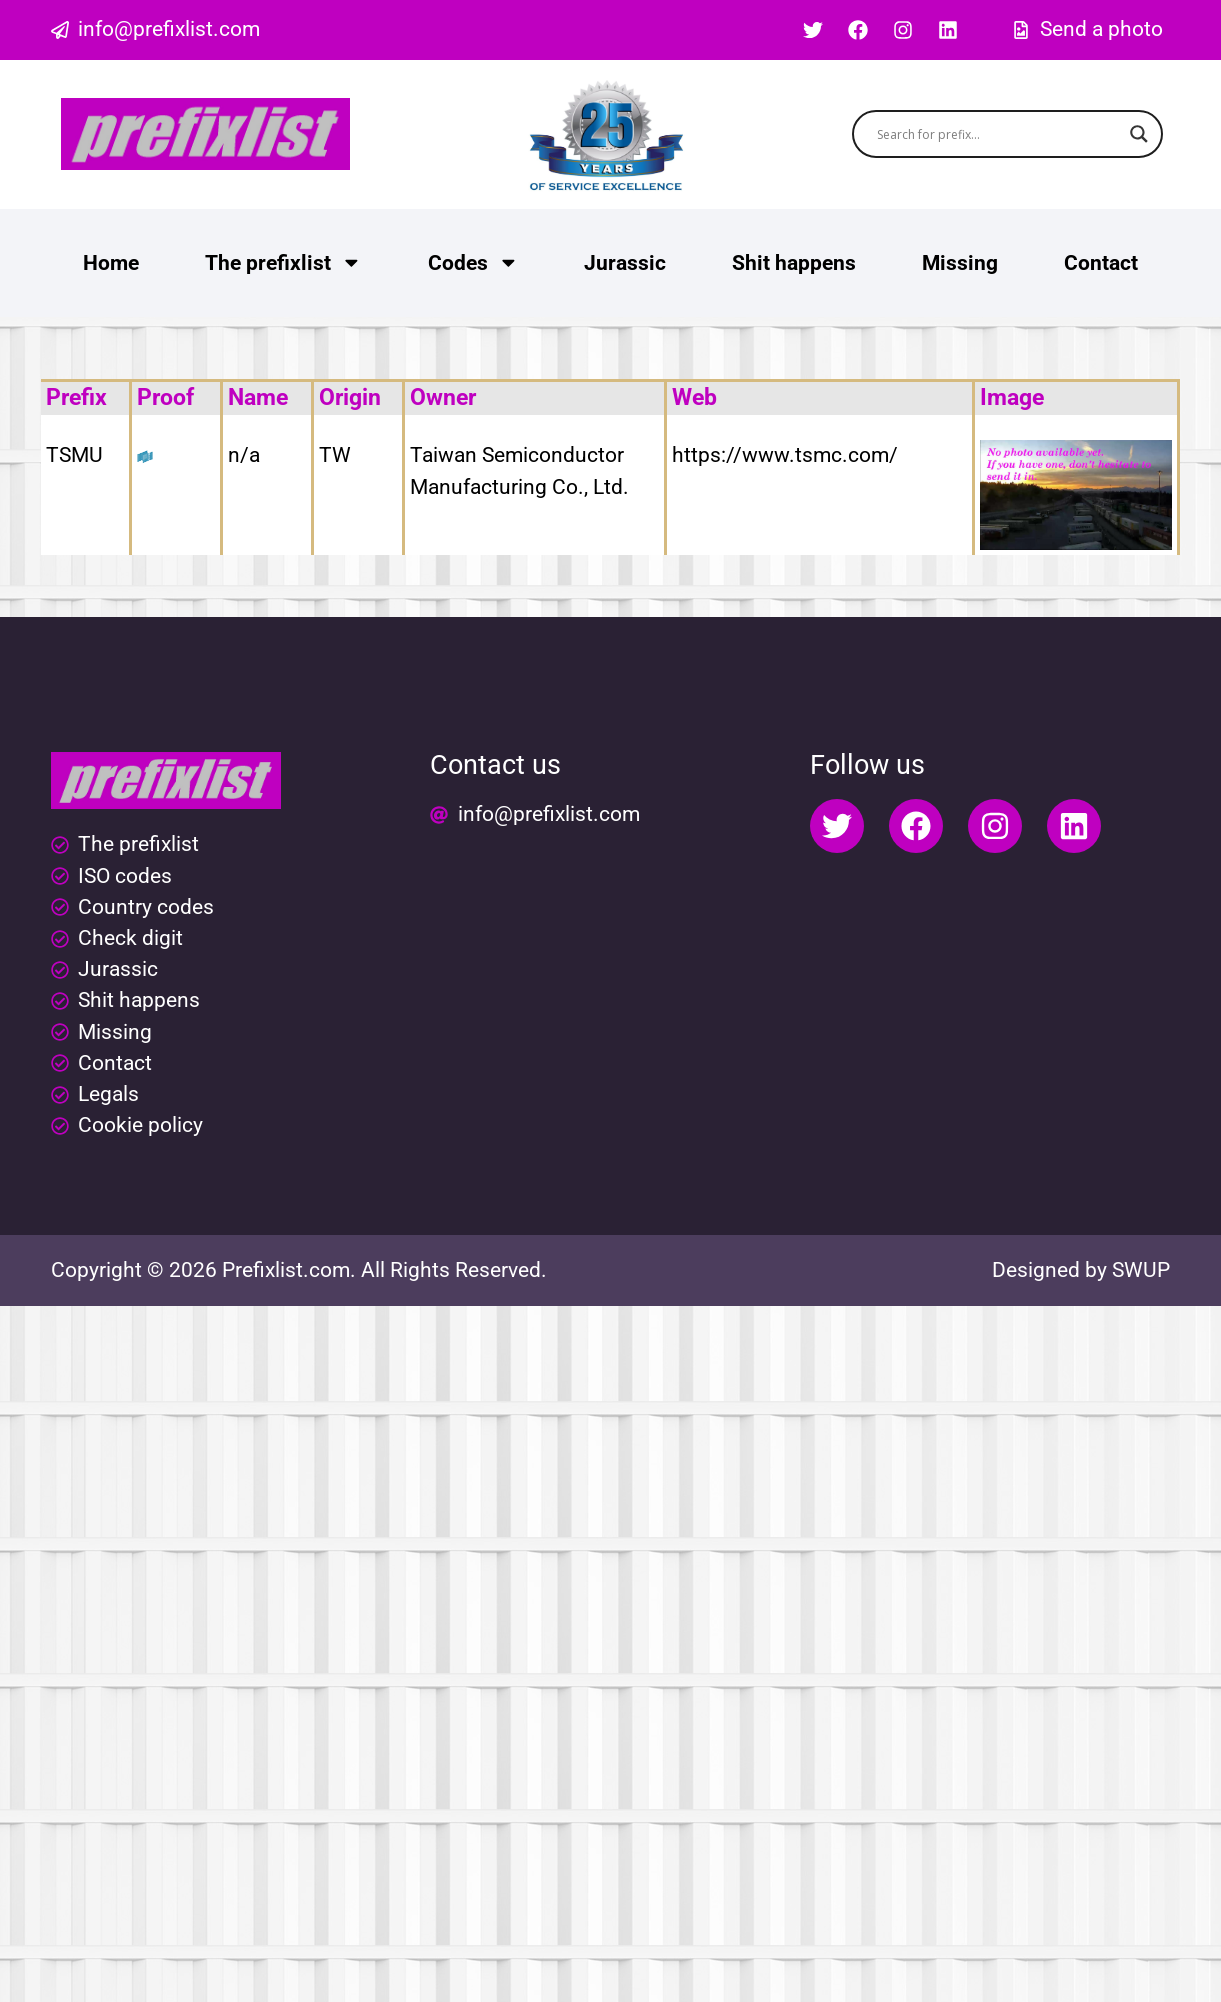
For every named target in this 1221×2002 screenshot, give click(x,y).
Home (111, 263)
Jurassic (625, 263)
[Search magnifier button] (1139, 134)
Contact (1101, 263)
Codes (473, 262)
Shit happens (794, 263)
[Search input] (998, 134)
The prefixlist (283, 262)
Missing (960, 263)
